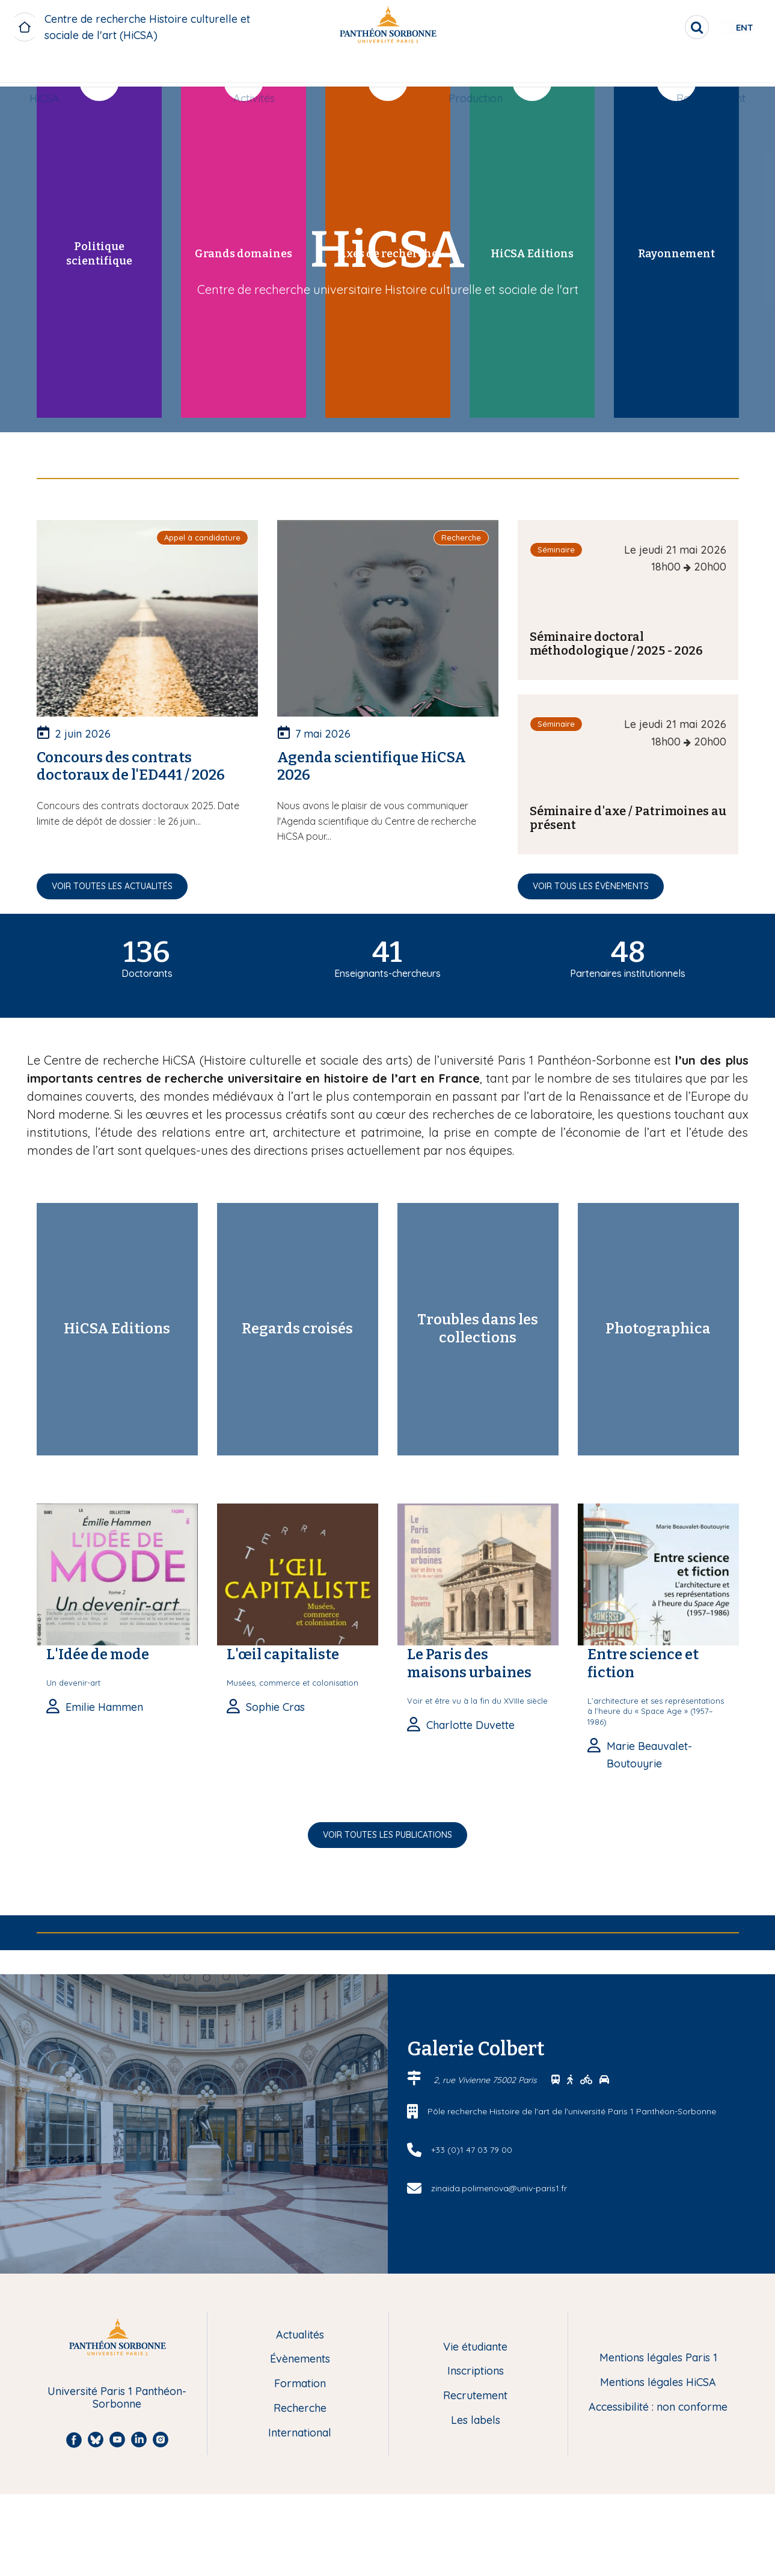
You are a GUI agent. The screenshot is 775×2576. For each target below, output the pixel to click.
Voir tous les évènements (591, 886)
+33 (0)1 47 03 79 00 (471, 2149)
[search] (658, 27)
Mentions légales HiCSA (658, 2382)
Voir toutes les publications (387, 1834)
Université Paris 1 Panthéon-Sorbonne (116, 2397)
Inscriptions (475, 2371)
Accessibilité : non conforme (658, 2407)
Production (473, 70)
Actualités (300, 2335)
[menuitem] (54, 70)
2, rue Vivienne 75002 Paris (486, 2080)
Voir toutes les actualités (112, 886)
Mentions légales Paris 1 (658, 2358)
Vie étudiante (475, 2347)
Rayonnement (701, 70)
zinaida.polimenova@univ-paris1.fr (499, 2188)
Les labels (475, 2420)
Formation (300, 2384)
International (299, 2433)
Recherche (300, 2408)
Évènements (300, 2359)
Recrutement (475, 2396)
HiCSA (54, 70)
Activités (257, 70)
